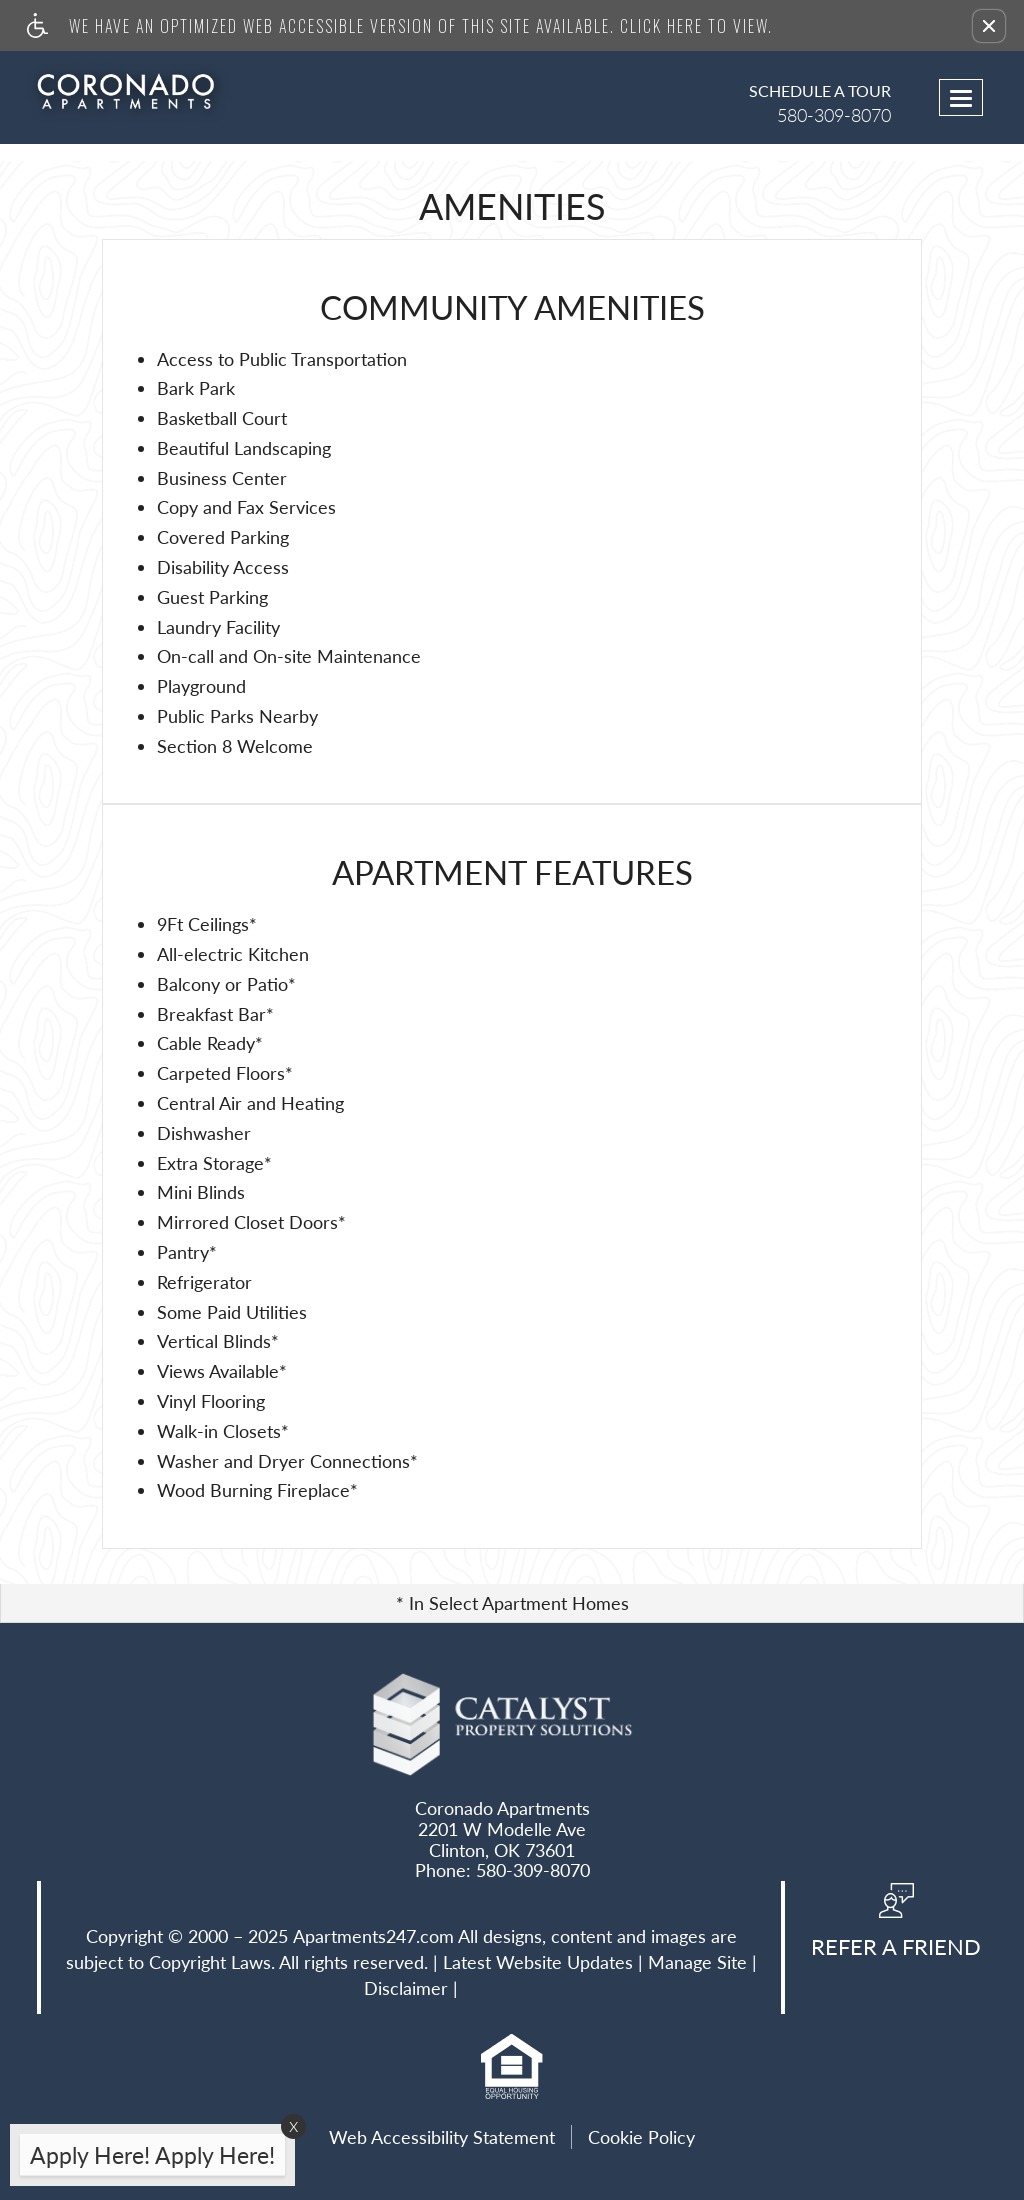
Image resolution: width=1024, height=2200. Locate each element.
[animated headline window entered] (147, 2162)
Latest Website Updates (538, 1963)
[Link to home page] (138, 91)
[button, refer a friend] (896, 1927)
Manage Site (697, 1963)
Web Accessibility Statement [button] (442, 2137)
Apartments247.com (373, 1937)
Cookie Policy (641, 2137)
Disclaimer (406, 1989)
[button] (989, 26)
